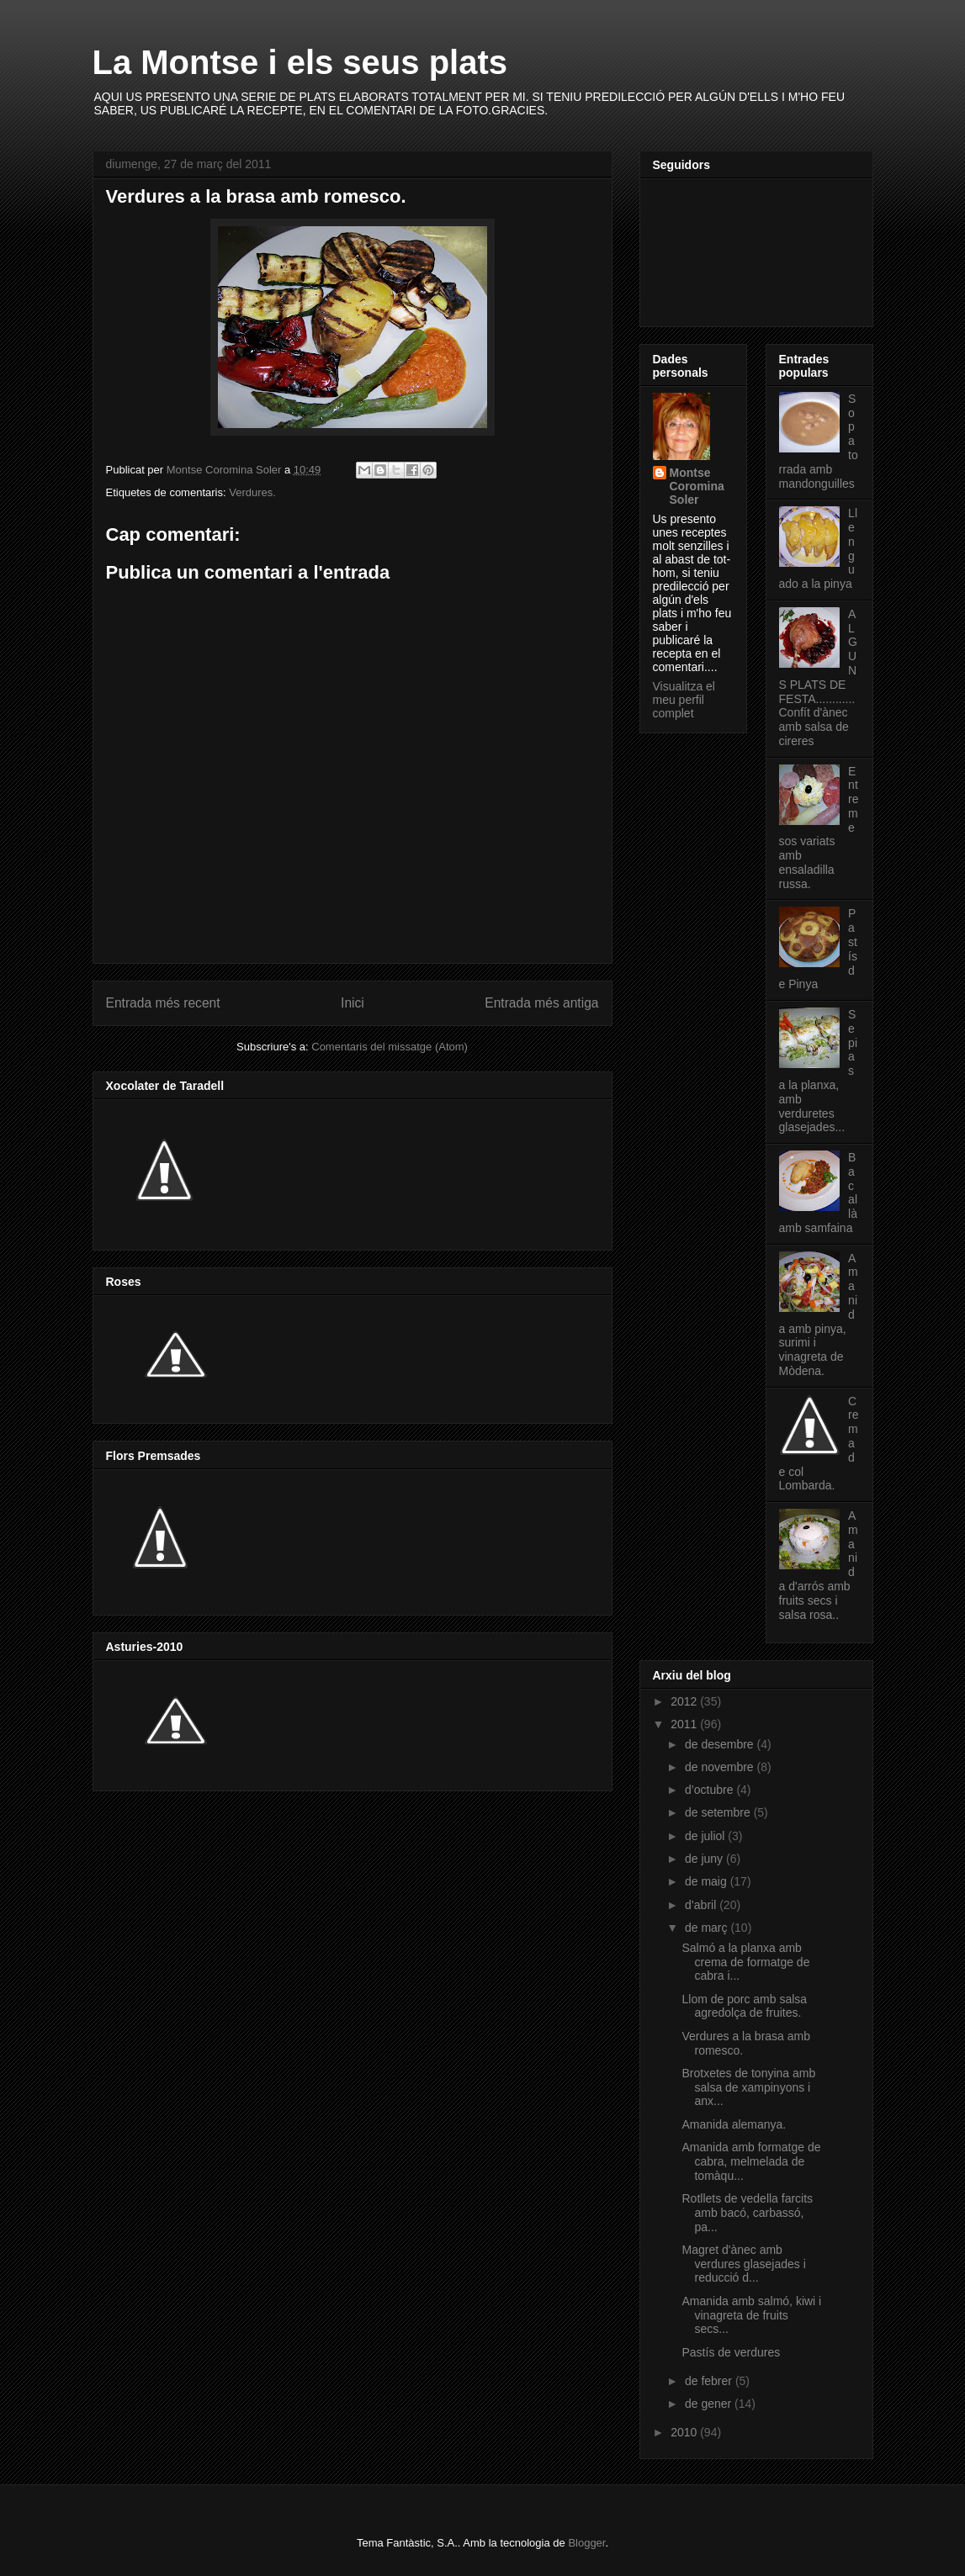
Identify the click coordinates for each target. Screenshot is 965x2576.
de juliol (706, 1836)
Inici (352, 1003)
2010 (685, 2432)
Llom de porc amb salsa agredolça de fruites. (744, 2006)
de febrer (710, 2381)
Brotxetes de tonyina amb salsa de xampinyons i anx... (748, 2087)
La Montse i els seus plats (300, 62)
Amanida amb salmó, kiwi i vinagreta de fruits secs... (751, 2315)
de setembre (719, 1812)
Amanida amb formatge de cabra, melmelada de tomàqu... (750, 2161)
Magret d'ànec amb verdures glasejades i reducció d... (743, 2264)
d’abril (702, 1905)
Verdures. (252, 492)
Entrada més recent (163, 1003)
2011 (685, 1724)
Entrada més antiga (541, 1003)
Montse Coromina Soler (697, 486)
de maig (707, 1881)
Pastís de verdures (730, 2352)
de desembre (721, 1744)
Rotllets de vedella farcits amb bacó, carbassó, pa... (747, 2213)
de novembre (721, 1767)
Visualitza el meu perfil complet (684, 700)
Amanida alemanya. (733, 2124)
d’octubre (710, 1789)
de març (707, 1927)
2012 (685, 1701)
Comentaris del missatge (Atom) (389, 1046)
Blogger (586, 2542)
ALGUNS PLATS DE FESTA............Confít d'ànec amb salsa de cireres (818, 677)
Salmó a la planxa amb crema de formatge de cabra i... (745, 1962)
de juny (705, 1858)
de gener (709, 2403)
